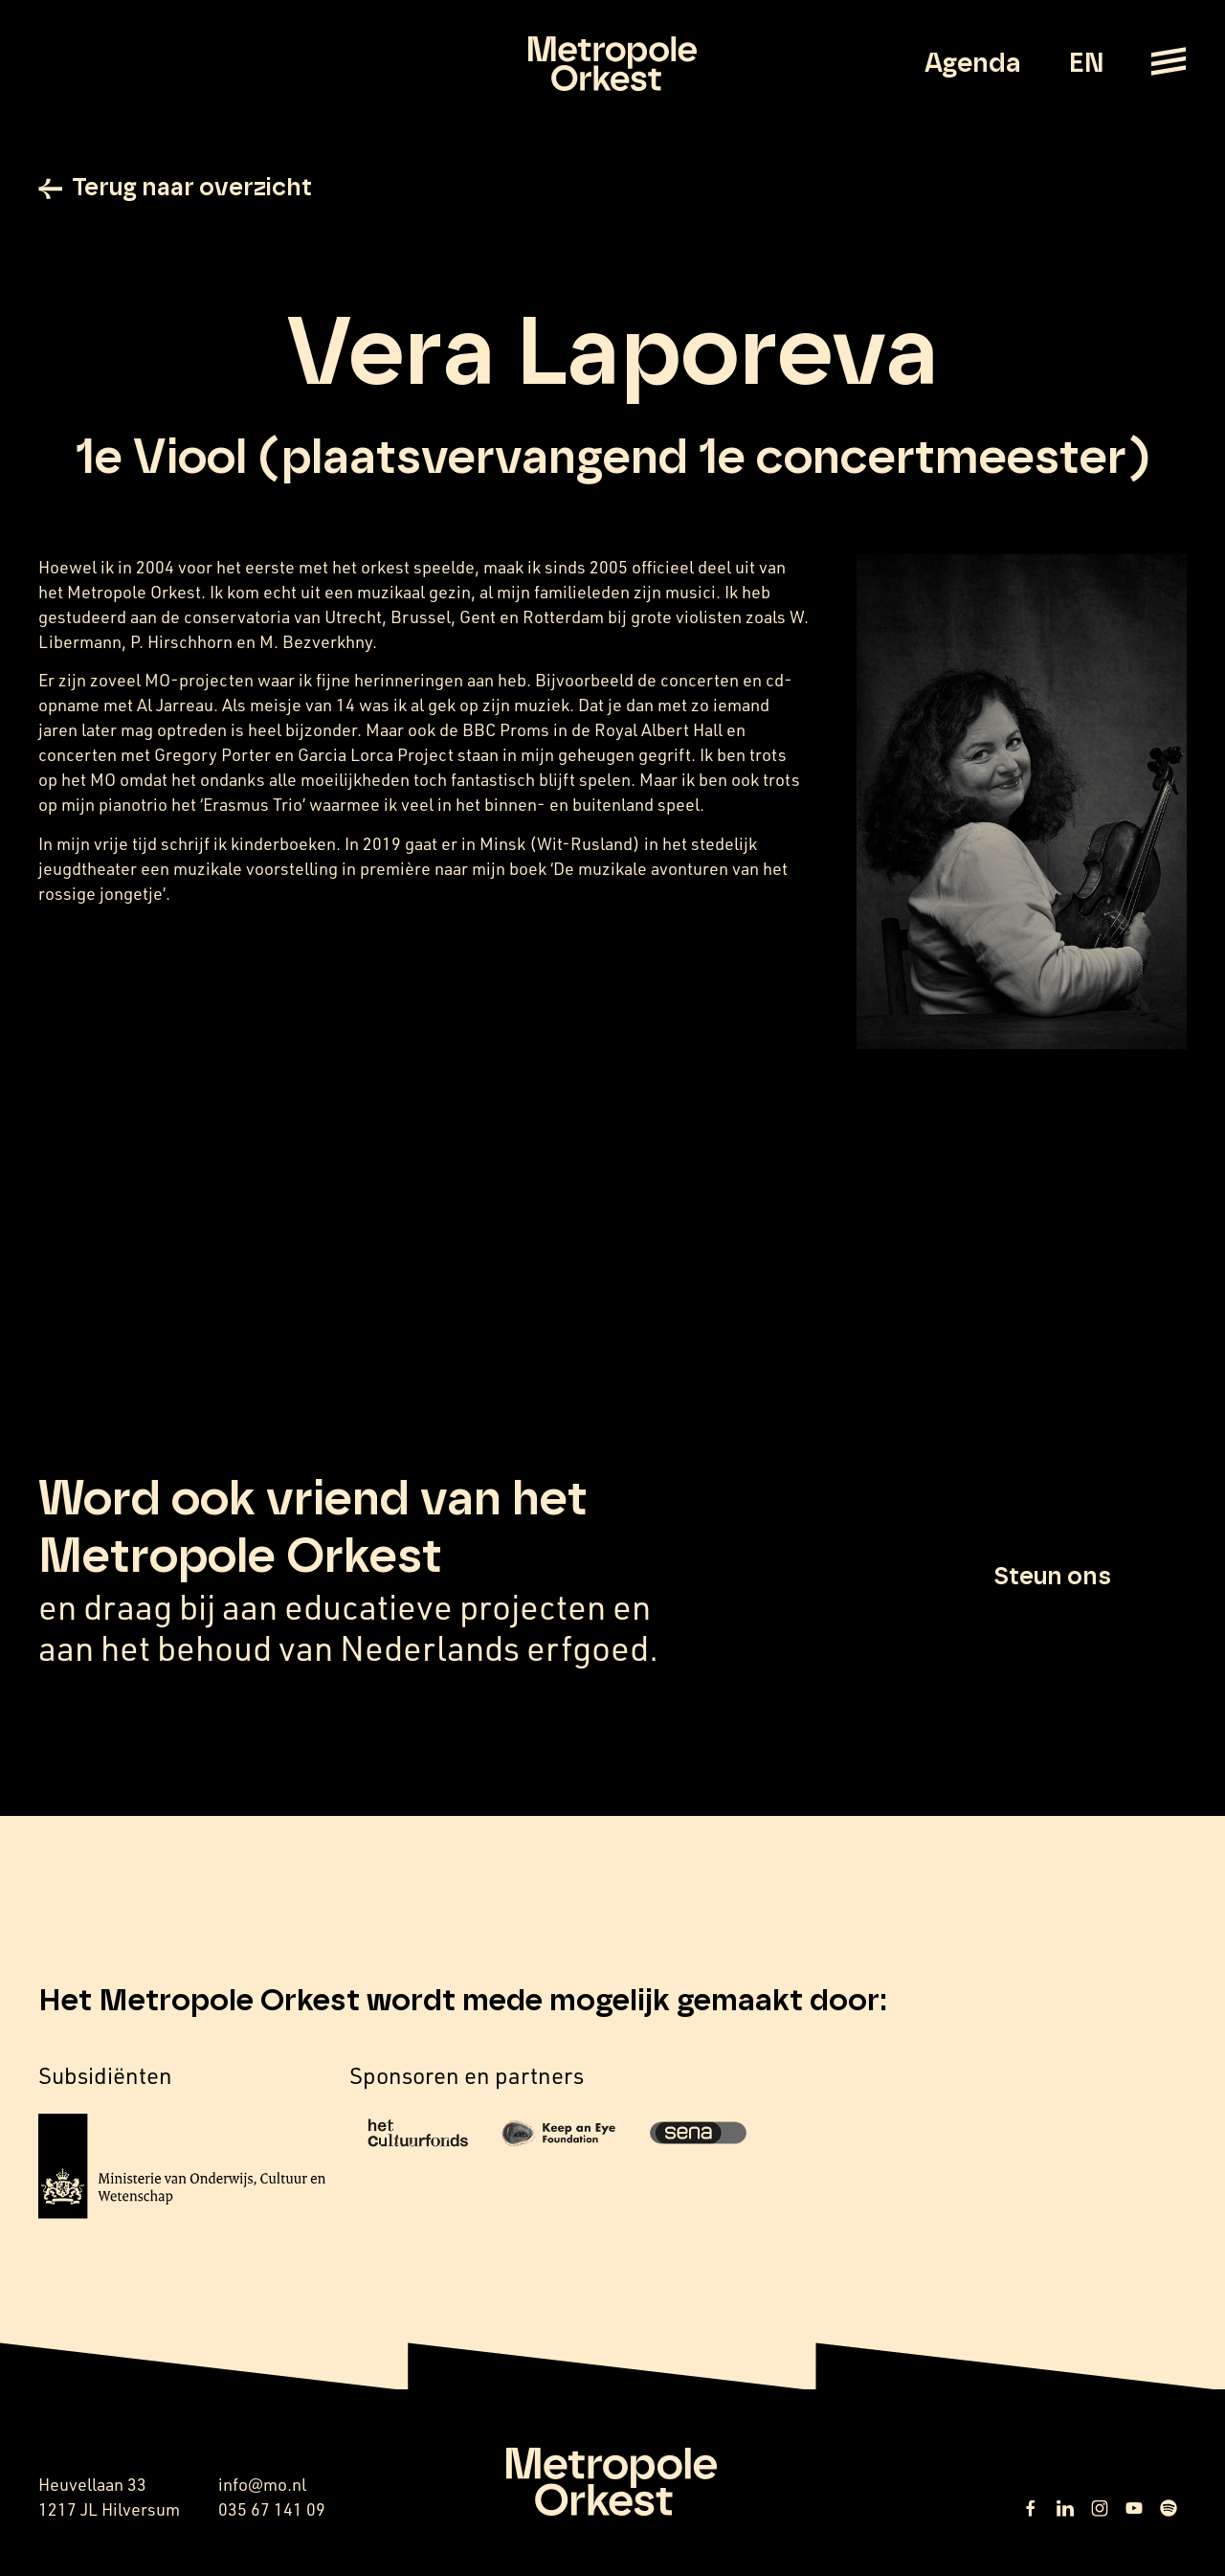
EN (1085, 64)
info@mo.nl (262, 2486)
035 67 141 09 (271, 2510)
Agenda (972, 64)
